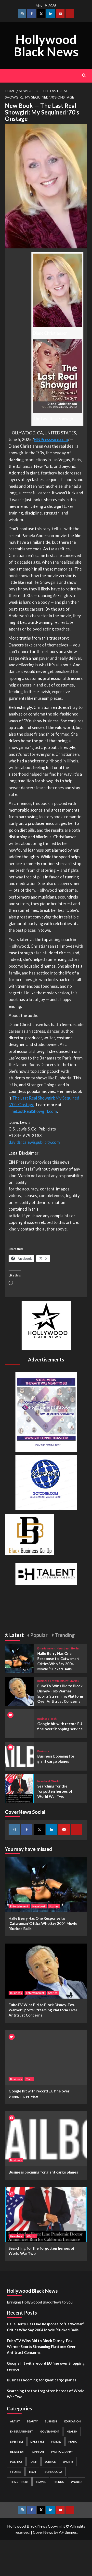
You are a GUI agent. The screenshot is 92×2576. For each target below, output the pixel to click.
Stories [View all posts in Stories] (75, 1648)
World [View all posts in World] (55, 1781)
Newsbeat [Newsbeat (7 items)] (17, 2451)
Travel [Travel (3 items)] (41, 2481)
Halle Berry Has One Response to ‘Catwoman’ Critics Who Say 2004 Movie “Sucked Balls (43, 1923)
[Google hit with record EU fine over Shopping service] (46, 2057)
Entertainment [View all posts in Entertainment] (46, 1648)
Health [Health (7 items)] (72, 2431)
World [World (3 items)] (76, 2481)
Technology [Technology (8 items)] (53, 2471)
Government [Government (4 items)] (50, 2431)
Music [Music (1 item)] (72, 2441)
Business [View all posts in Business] (43, 1680)
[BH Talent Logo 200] (46, 1573)
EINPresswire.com (51, 439)
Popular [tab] (38, 1635)
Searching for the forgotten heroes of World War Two (54, 1791)
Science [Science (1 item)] (50, 2461)
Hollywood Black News (46, 45)
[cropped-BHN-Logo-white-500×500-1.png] (46, 1325)
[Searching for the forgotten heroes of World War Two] (19, 1788)
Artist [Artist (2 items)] (15, 2421)
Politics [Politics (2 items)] (16, 2461)
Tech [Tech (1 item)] (32, 2471)
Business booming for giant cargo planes (43, 2172)
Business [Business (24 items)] (51, 2421)
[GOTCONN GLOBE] (46, 1482)
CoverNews (43, 2532)
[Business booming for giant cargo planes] (19, 1755)
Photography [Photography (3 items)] (62, 2451)
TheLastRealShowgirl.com (33, 1111)
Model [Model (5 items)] (56, 2441)
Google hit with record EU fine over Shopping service (46, 2366)
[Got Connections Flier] (46, 1411)
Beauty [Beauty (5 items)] (32, 2421)
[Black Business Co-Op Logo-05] (29, 1534)
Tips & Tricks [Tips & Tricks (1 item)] (19, 2481)
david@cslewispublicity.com (34, 1142)
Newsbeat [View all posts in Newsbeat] (63, 1648)
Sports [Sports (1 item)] (68, 2461)
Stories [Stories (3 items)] (15, 2471)
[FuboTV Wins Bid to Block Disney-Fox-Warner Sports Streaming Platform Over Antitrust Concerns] (19, 1690)
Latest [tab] (16, 1635)
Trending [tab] (64, 1635)
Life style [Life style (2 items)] (37, 2441)
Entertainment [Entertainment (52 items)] (21, 2431)
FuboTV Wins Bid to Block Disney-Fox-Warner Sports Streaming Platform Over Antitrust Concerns (43, 2010)
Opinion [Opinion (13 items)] (38, 2451)
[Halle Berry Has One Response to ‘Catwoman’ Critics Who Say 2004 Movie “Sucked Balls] (19, 1658)
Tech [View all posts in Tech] (53, 1718)
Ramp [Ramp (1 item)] (34, 2461)
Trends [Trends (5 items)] (58, 2481)
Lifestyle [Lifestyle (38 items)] (16, 2441)
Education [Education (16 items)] (72, 2421)
